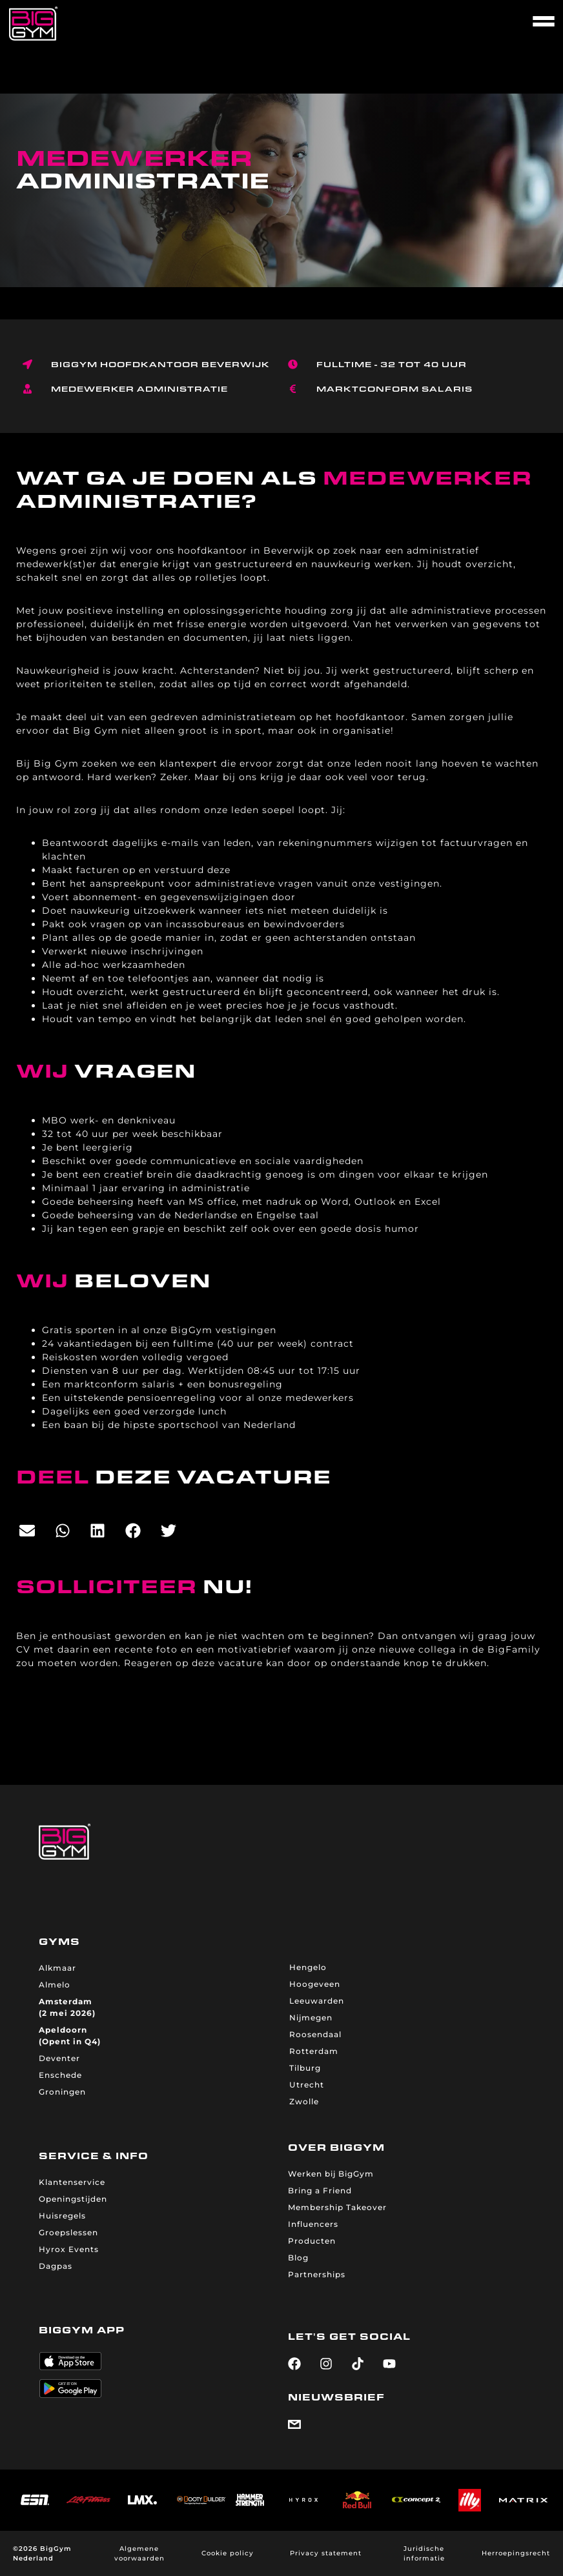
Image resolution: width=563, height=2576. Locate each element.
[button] (27, 1531)
